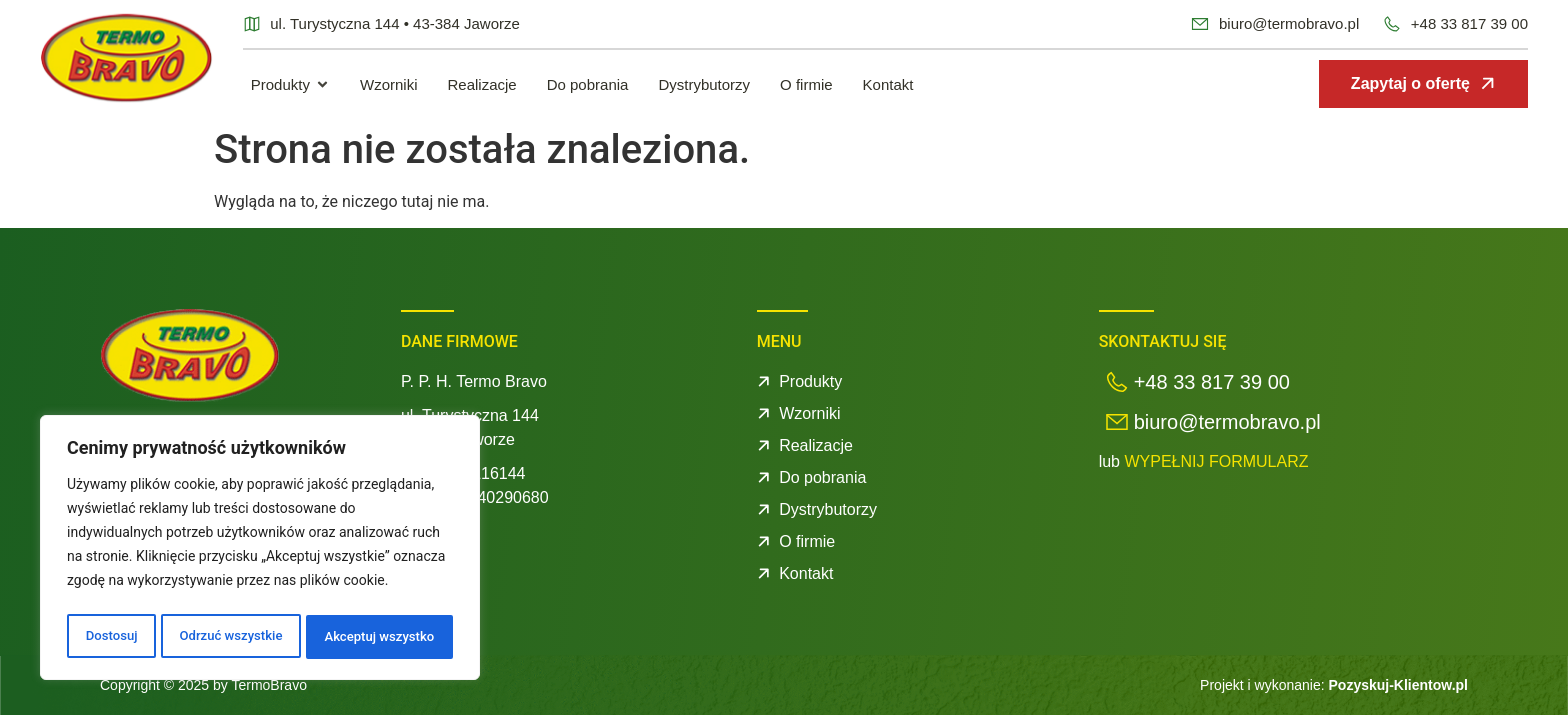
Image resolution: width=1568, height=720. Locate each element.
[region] (260, 551)
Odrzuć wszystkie (229, 637)
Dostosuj (109, 637)
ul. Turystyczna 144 (470, 415)
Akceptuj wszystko (379, 637)
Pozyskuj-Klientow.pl (1399, 685)
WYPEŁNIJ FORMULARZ (1216, 461)
